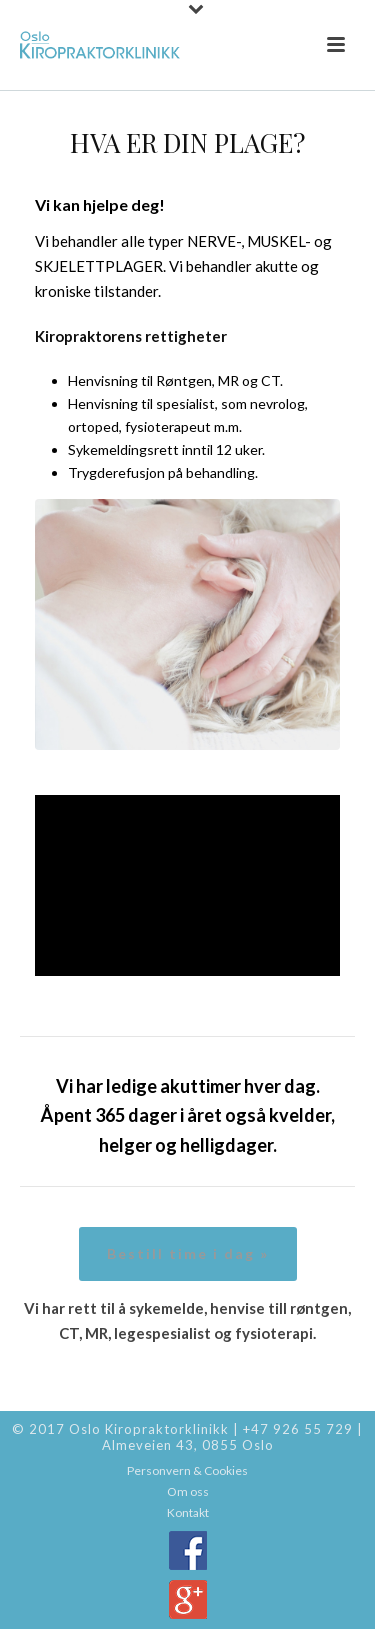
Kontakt (188, 1512)
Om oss (188, 1491)
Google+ (188, 1599)
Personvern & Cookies (187, 1470)
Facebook (188, 1550)
